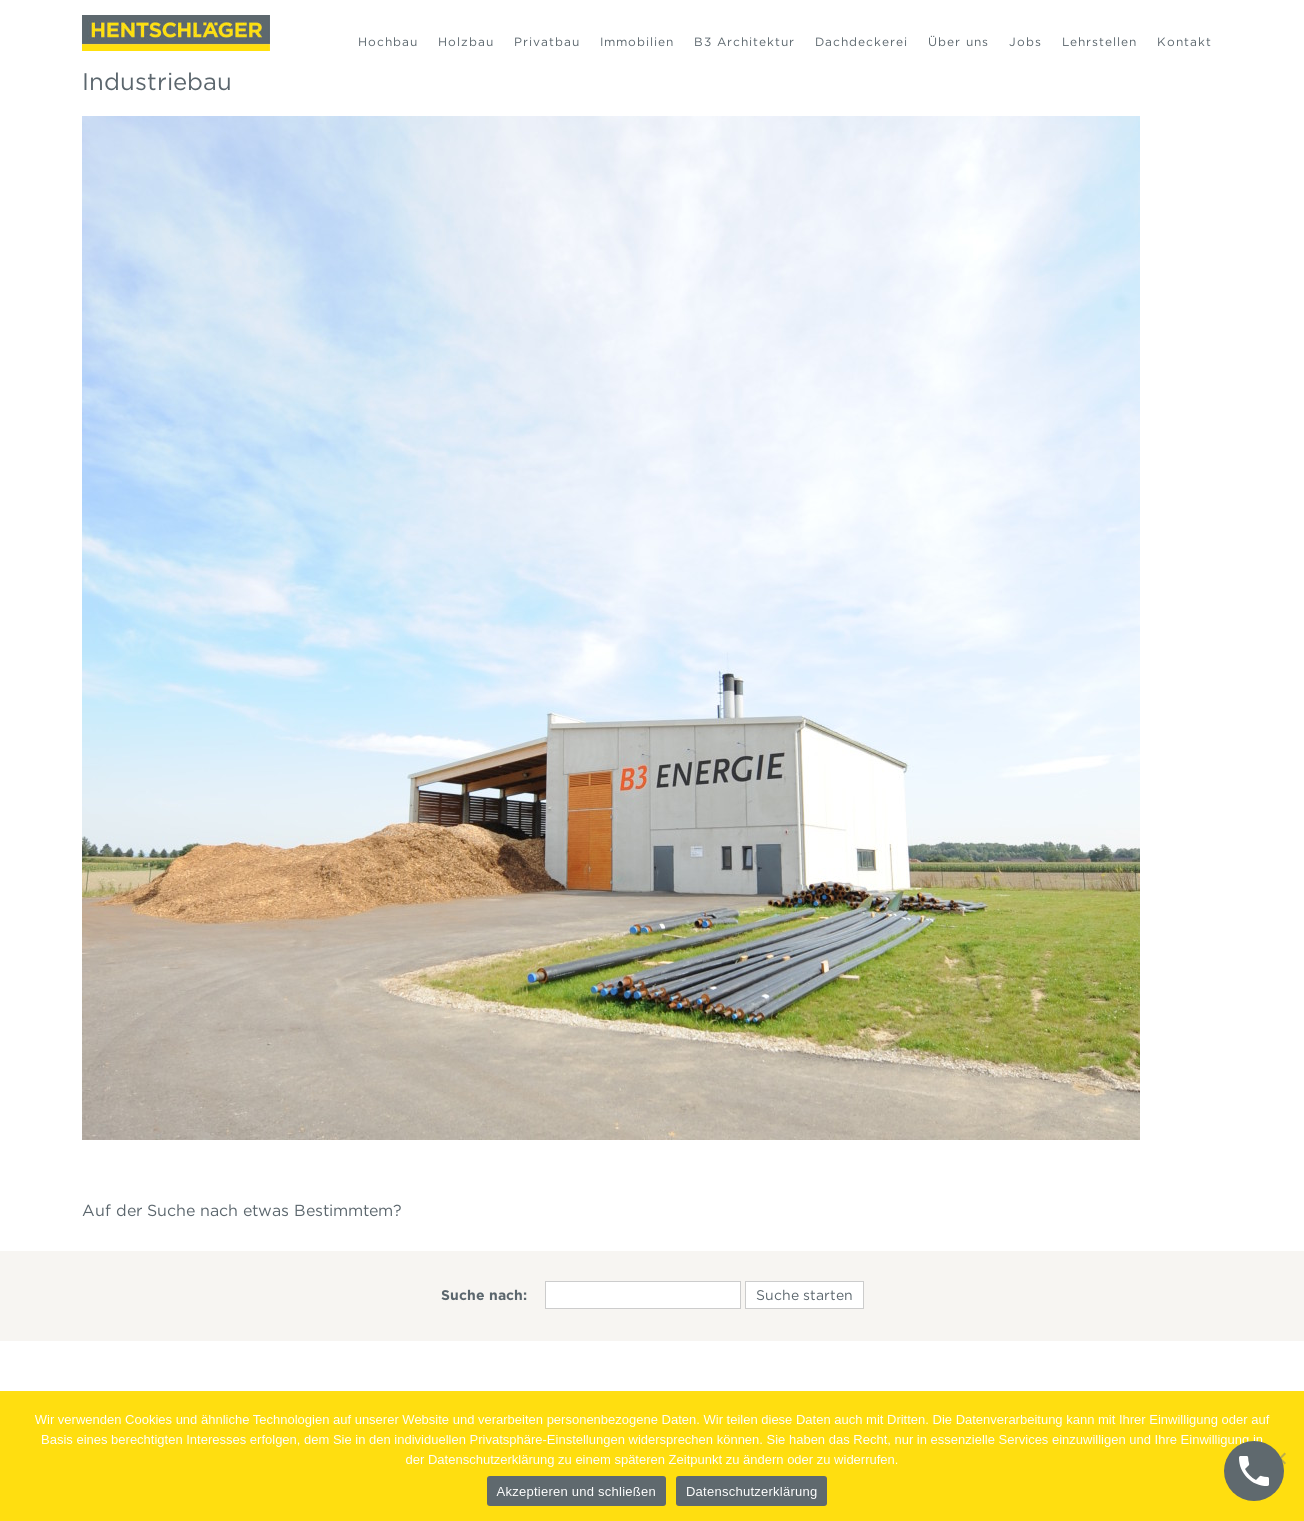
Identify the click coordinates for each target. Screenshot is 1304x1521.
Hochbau (388, 41)
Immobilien (637, 41)
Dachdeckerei (861, 41)
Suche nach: (484, 1295)
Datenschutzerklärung (751, 1491)
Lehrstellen (1099, 41)
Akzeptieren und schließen (576, 1491)
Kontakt (1184, 41)
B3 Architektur (744, 41)
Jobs (1025, 41)
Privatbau (547, 41)
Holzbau (466, 41)
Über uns (958, 41)
